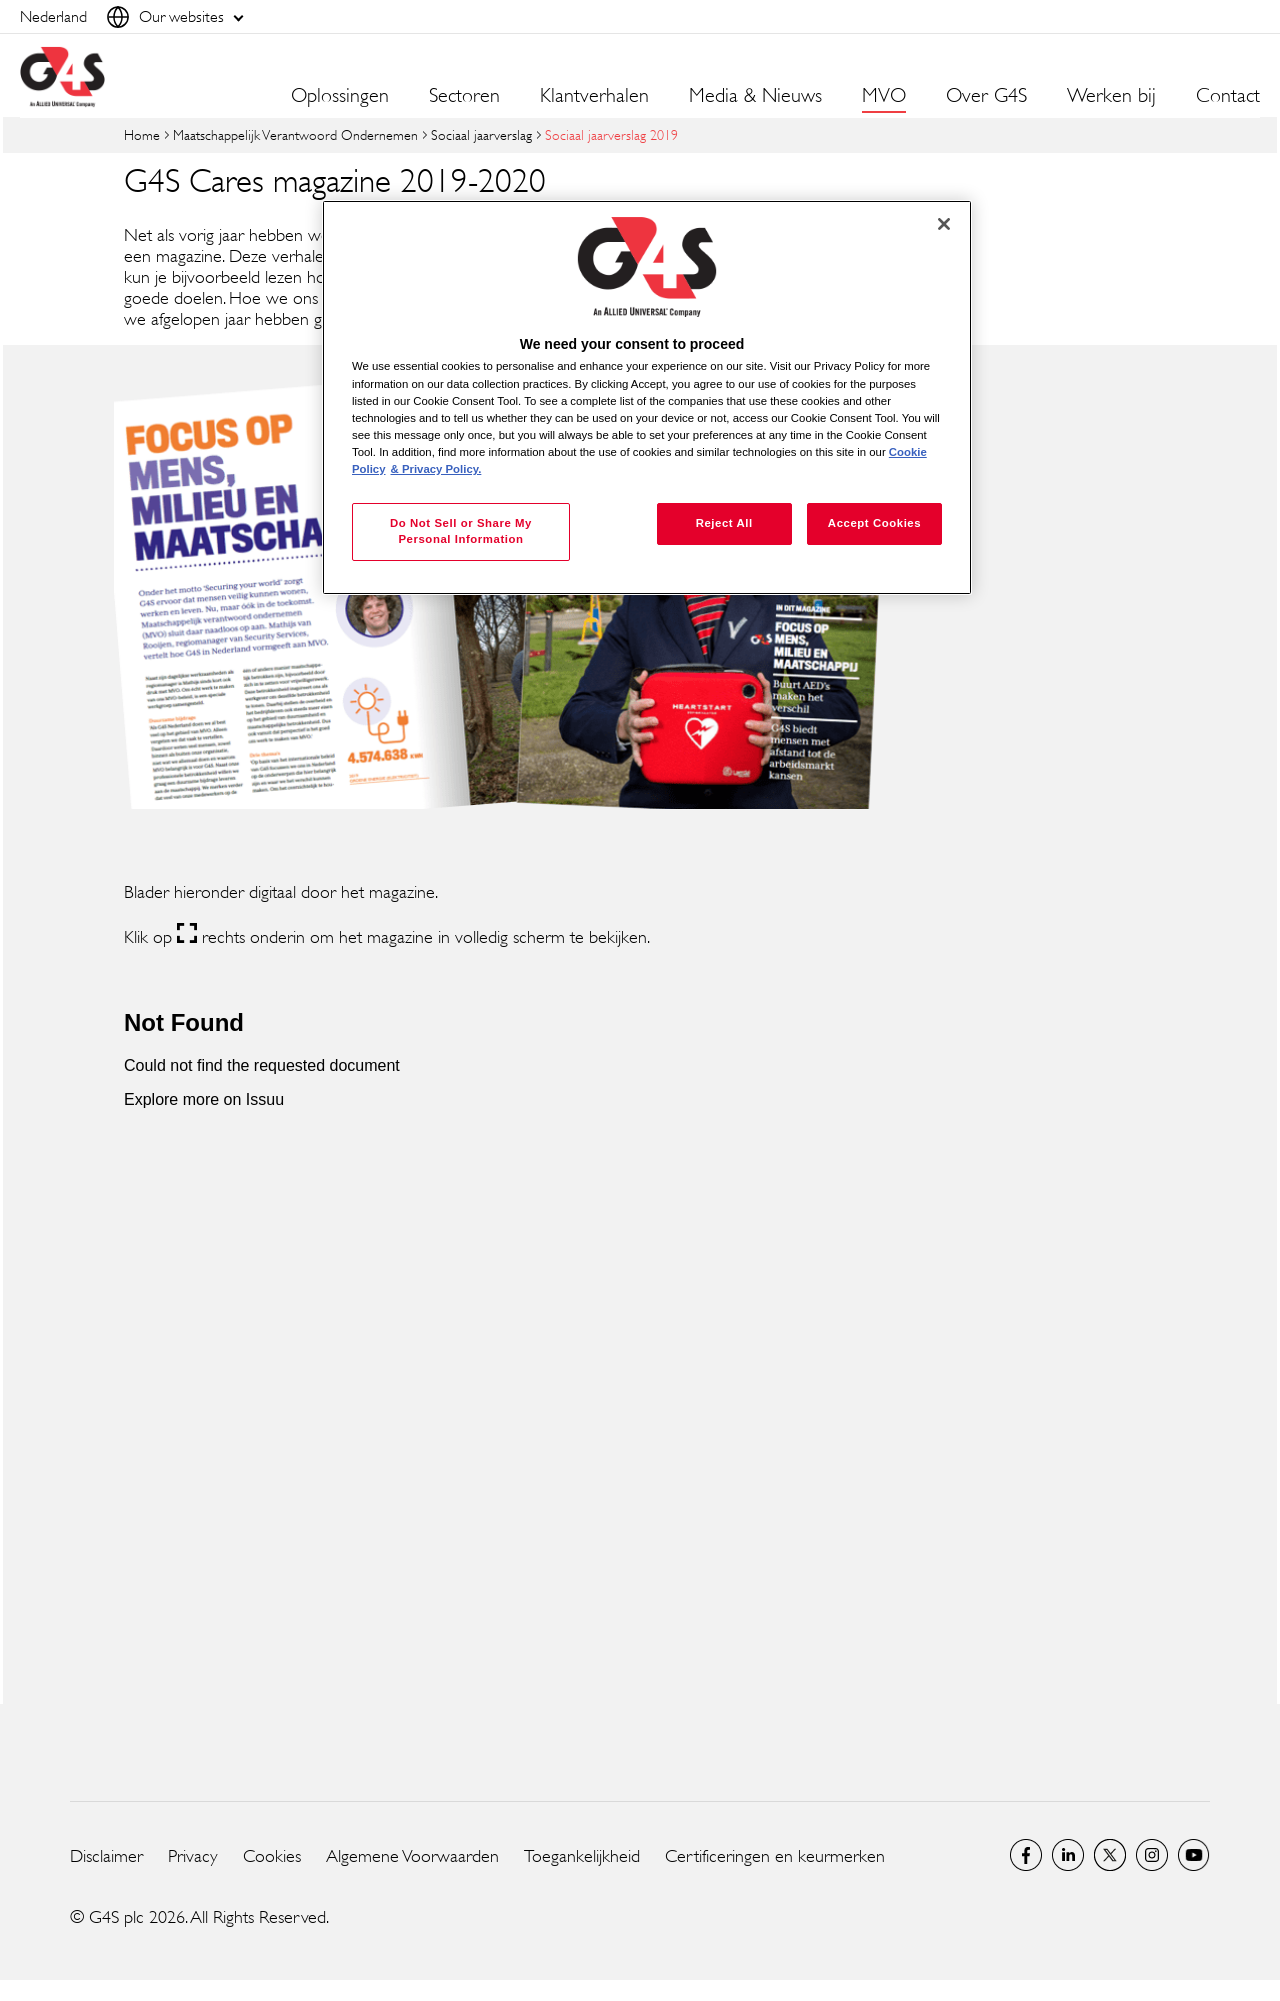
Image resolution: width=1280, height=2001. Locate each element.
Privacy (193, 1856)
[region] (647, 397)
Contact (1228, 96)
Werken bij (1111, 96)
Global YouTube (1194, 1855)
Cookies (272, 1856)
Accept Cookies (874, 523)
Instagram (1152, 1855)
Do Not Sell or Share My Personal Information (461, 531)
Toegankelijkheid (582, 1856)
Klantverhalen (594, 96)
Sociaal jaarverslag (481, 134)
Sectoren (464, 96)
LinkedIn (1068, 1855)
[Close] (944, 224)
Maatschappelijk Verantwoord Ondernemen (295, 134)
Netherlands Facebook (1026, 1855)
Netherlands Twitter (1110, 1855)
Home (142, 134)
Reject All (724, 523)
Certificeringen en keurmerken (775, 1856)
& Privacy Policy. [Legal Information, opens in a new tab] (436, 469)
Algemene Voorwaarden (412, 1856)
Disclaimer (106, 1856)
